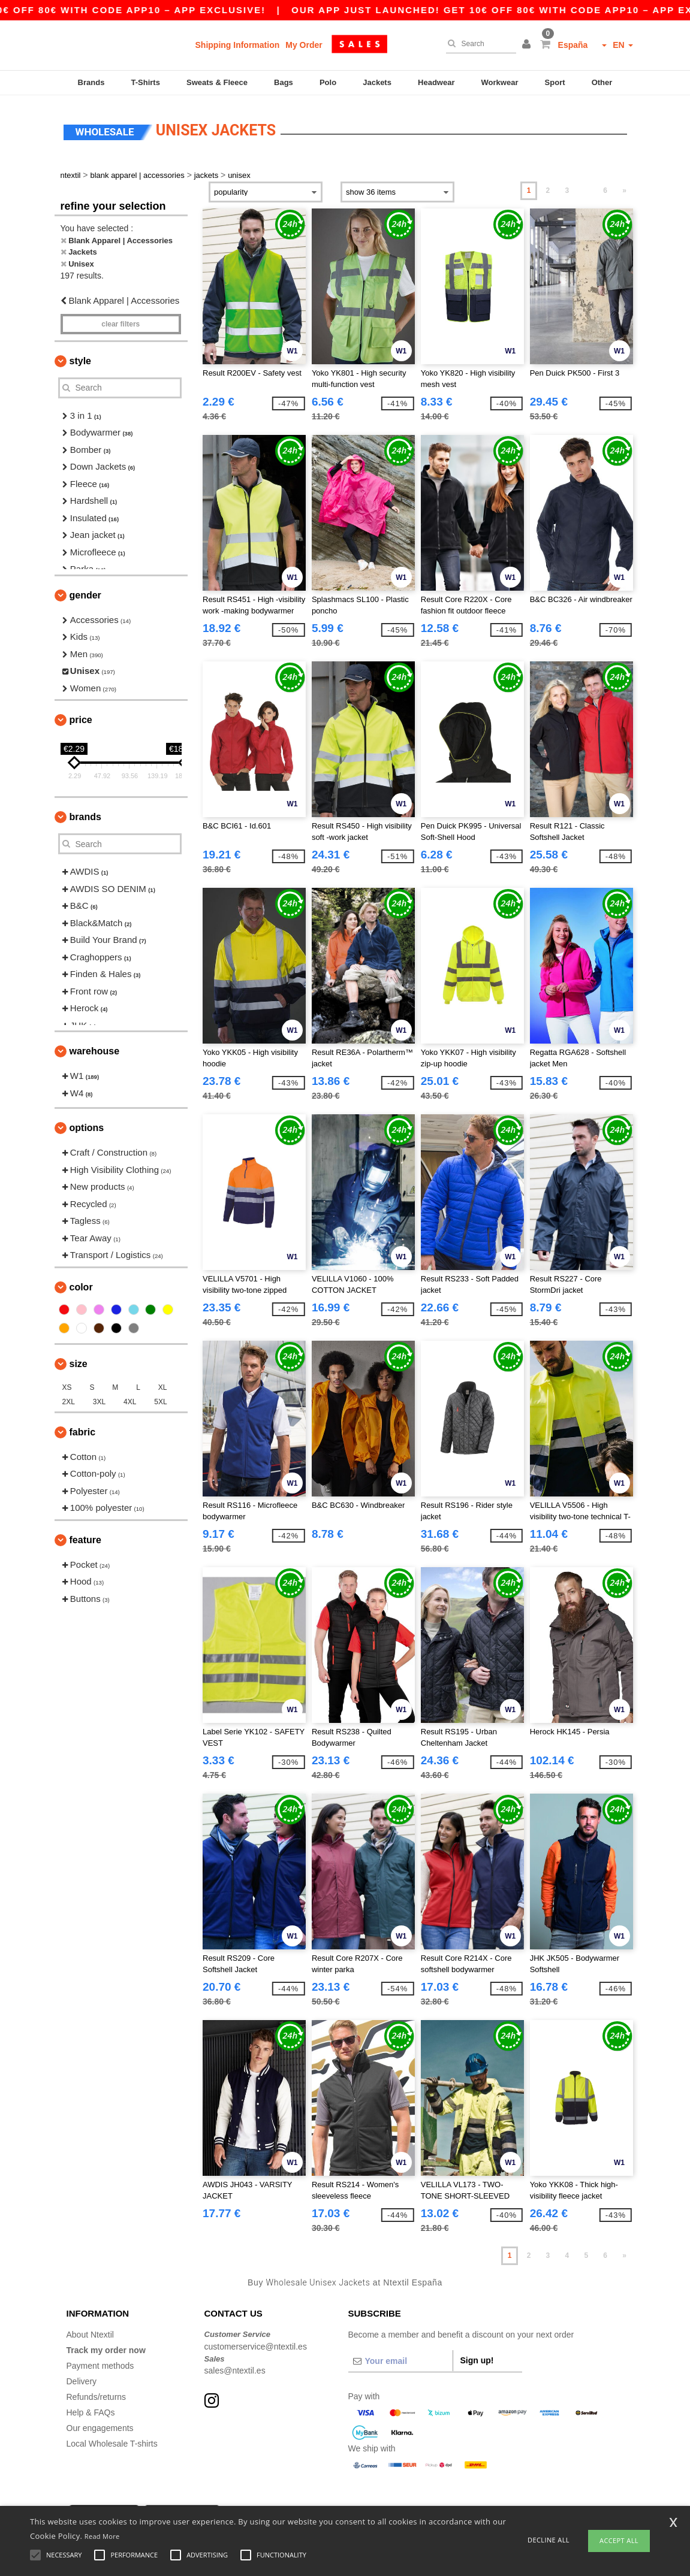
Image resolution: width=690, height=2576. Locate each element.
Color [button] (81, 1284)
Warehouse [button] (95, 1048)
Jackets (377, 82)
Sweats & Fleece (217, 82)
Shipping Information (237, 45)
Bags (283, 82)
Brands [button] (85, 814)
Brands (91, 82)
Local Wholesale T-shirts (112, 2440)
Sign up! (477, 2357)
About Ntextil (90, 2331)
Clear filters (120, 321)
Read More (102, 2536)
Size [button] (79, 1361)
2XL (68, 1399)
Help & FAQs (91, 2409)
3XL (99, 1399)
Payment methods (100, 2363)
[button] (528, 45)
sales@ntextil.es (235, 2367)
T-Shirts (145, 82)
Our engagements (100, 2425)
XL (162, 1384)
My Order (303, 45)
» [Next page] (624, 187)
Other (602, 82)
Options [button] (87, 1125)
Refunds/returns (96, 2394)
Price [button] (81, 717)
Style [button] (80, 358)
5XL (160, 1399)
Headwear (436, 82)
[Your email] (400, 2358)
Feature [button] (85, 1537)
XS (67, 1384)
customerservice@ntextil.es (255, 2343)
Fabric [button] (83, 1429)
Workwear (500, 82)
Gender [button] (85, 592)
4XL (129, 1399)
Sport (555, 82)
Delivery (82, 2378)
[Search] (478, 44)
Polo (328, 82)
